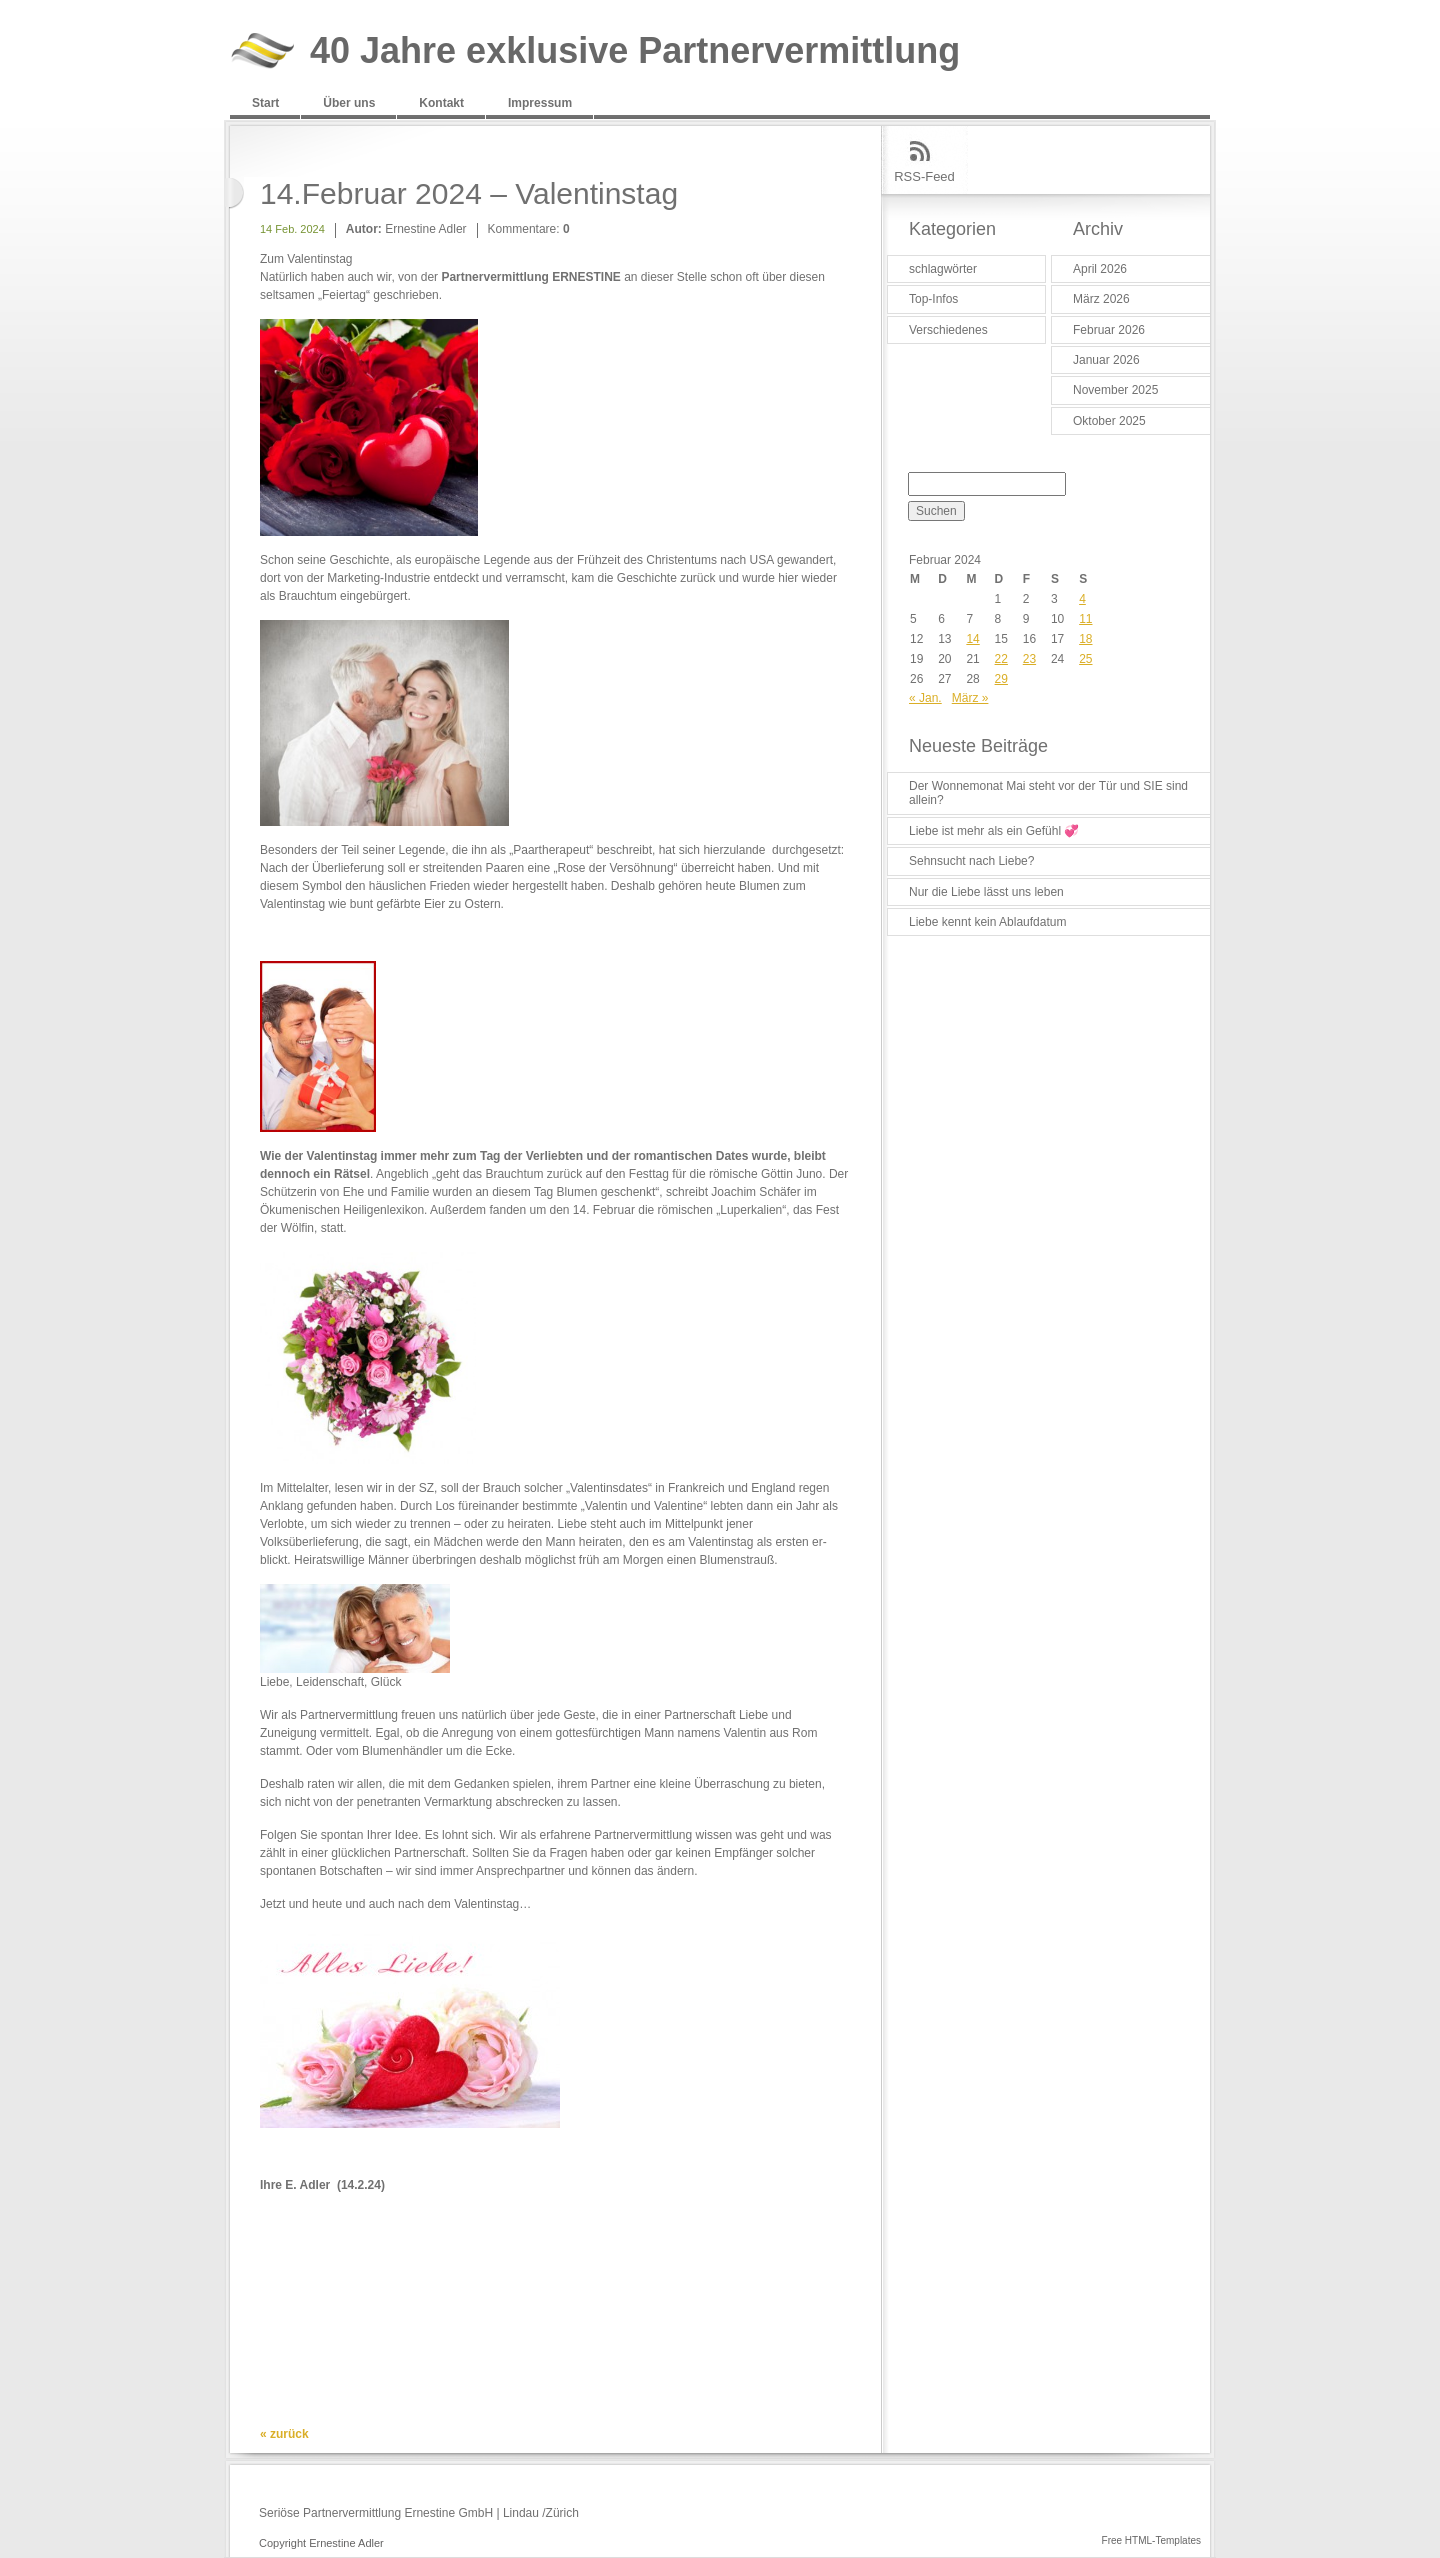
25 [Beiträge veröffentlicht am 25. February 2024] (1085, 659)
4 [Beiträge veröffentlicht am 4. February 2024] (1082, 599)
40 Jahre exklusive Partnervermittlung (635, 51)
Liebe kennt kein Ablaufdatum (987, 922)
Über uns (349, 103)
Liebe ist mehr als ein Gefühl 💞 (994, 831)
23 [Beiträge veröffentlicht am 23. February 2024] (1029, 659)
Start (265, 103)
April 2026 (1100, 269)
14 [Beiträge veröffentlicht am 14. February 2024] (972, 639)
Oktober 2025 (1109, 421)
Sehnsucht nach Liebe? (971, 861)
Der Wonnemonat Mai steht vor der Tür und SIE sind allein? (1048, 793)
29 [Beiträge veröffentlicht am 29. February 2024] (1001, 679)
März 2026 (1101, 299)
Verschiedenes (948, 330)
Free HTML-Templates (1151, 2540)
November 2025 (1115, 390)
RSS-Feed (924, 176)
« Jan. (925, 698)
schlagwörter (943, 269)
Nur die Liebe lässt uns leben (986, 892)
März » (970, 698)
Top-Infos (933, 299)
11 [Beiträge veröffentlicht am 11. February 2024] (1085, 619)
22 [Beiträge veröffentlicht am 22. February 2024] (1001, 659)
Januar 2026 (1106, 360)
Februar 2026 (1109, 330)
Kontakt (441, 103)
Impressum (540, 103)
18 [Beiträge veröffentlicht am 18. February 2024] (1085, 639)
